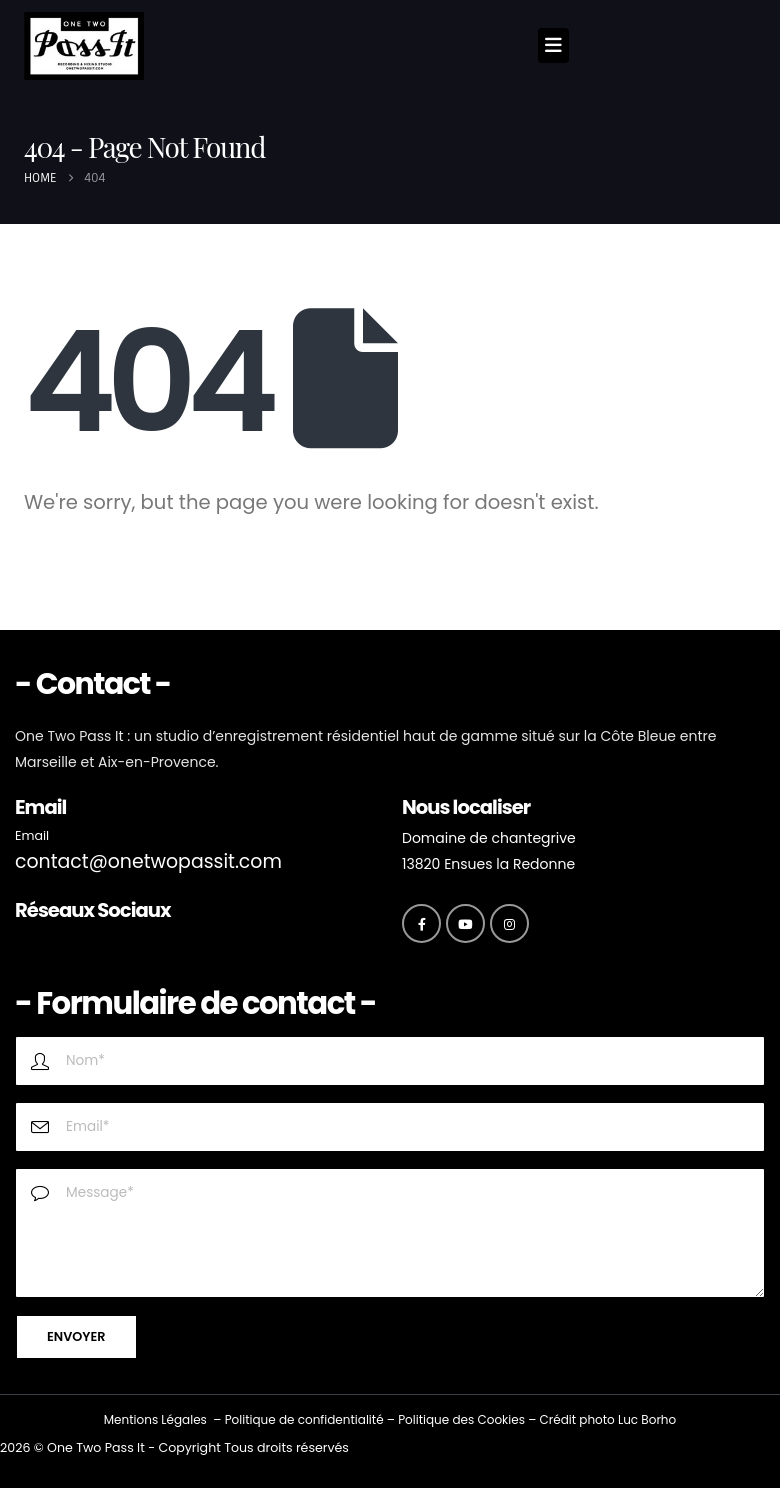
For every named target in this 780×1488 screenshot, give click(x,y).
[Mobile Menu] (553, 45)
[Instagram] (509, 923)
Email (32, 835)
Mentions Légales (155, 1419)
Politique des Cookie (458, 1419)
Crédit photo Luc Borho (607, 1419)
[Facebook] (421, 923)
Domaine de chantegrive (489, 838)
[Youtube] (465, 923)
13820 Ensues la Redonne (488, 864)
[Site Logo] (84, 46)
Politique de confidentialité (304, 1419)
